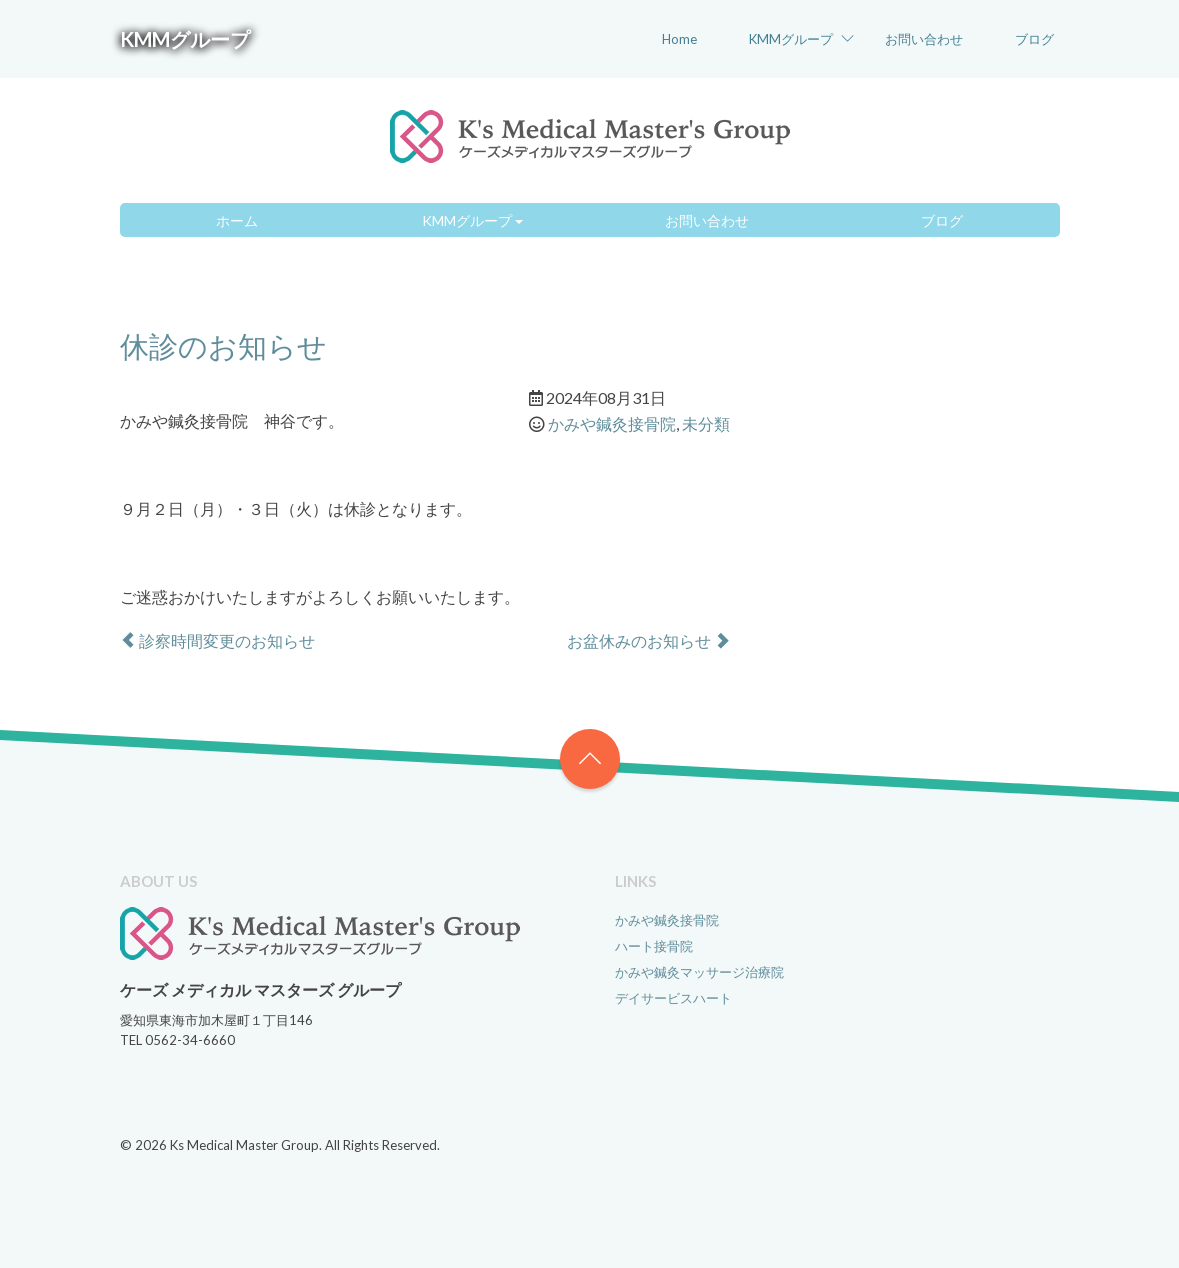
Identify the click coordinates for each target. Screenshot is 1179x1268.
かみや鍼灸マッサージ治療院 (699, 972)
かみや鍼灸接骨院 (612, 423)
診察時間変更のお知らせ (217, 640)
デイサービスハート (673, 998)
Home (679, 39)
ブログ (1034, 39)
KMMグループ (185, 39)
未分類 (706, 423)
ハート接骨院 (654, 946)
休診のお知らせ (223, 345)
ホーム (237, 220)
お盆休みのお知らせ (648, 640)
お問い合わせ (924, 39)
